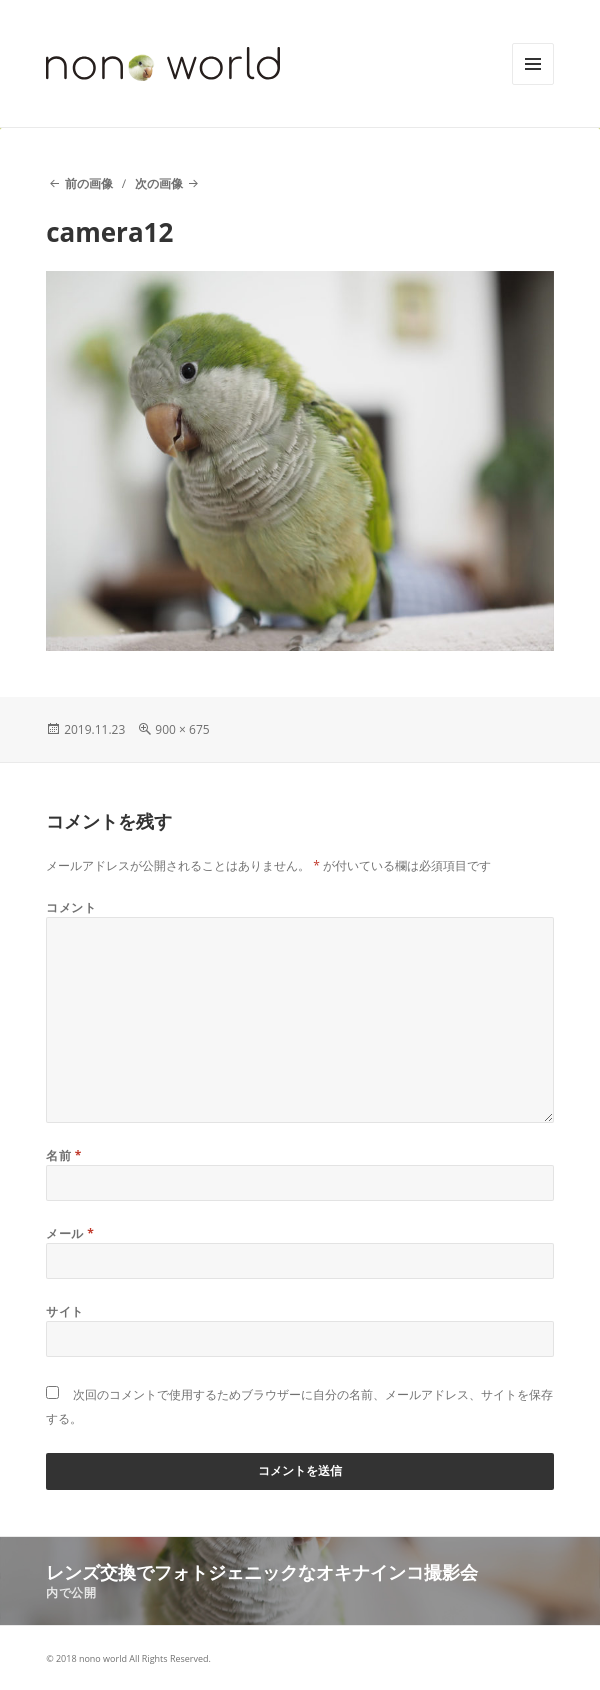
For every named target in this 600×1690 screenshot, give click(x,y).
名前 (64, 1155)
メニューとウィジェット (533, 84)
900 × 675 (182, 729)
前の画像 (89, 183)
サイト (64, 1311)
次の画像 (159, 183)
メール (70, 1233)
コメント (71, 907)
